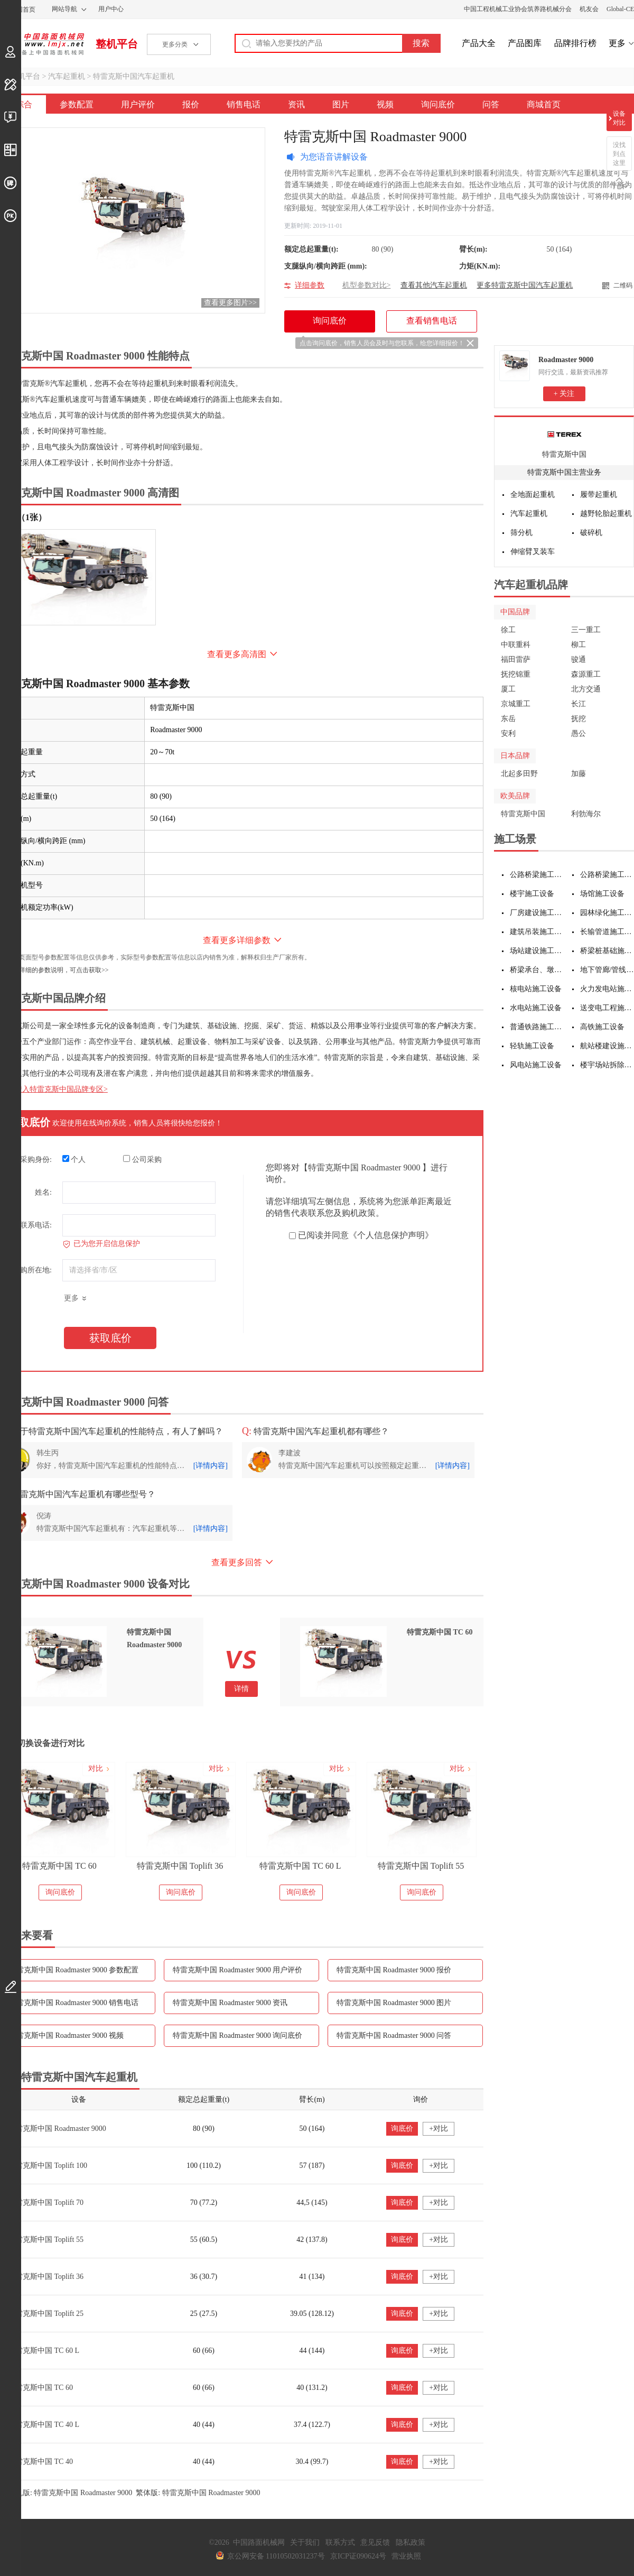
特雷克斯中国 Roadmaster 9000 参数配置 (73, 1970)
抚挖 (578, 719)
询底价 (402, 2128)
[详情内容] (210, 1466)
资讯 (296, 104)
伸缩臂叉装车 (532, 552)
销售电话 (243, 104)
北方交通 (586, 689)
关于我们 (305, 2542)
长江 (578, 704)
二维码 (622, 285)
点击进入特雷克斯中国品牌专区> (54, 1089)
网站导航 (64, 9)
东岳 (508, 719)
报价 (190, 104)
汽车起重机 (66, 76)
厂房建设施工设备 (537, 913)
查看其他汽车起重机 (433, 285)
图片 (340, 104)
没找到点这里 (619, 154)
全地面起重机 (532, 494)
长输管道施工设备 (607, 932)
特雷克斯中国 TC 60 (59, 1865)
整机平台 (117, 44)
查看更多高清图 (236, 654)
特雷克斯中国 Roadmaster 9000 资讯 (230, 2003)
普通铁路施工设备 (537, 1027)
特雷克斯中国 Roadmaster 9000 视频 (66, 2035)
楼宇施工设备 (532, 894)
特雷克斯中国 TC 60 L (300, 1865)
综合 (23, 104)
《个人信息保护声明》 (391, 1235)
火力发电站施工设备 (607, 989)
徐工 (508, 630)
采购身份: (36, 1160)
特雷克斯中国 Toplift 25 (45, 2314)
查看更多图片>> (230, 303)
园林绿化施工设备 (607, 913)
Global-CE (620, 9)
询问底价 (438, 104)
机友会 (589, 9)
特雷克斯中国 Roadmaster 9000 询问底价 (237, 2035)
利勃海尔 (586, 814)
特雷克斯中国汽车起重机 (133, 76)
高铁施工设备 (602, 1027)
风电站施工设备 (536, 1065)
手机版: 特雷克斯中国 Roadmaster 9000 (71, 2493)
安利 (508, 733)
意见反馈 (375, 2542)
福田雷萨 (515, 659)
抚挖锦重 (515, 674)
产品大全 (479, 43)
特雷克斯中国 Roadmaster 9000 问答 (394, 2035)
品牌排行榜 (575, 43)
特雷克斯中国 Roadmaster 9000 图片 (394, 2003)
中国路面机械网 (42, 44)
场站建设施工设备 (537, 951)
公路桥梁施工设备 (537, 875)
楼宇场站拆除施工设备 (607, 1065)
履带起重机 (598, 494)
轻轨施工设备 (532, 1046)
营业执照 (406, 2556)
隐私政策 (410, 2542)
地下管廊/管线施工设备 (607, 970)
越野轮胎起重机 (606, 514)
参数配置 (77, 104)
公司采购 (142, 1159)
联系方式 (340, 2542)
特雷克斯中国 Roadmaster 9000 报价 (394, 1970)
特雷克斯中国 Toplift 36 (180, 1865)
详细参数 (309, 285)
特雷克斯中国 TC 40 (40, 2462)
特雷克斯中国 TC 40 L (43, 2425)
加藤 (578, 774)
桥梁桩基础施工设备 (607, 951)
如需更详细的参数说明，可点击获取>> (54, 970)
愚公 (578, 733)
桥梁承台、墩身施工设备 (537, 970)
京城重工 (515, 704)
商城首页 (544, 104)
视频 (385, 104)
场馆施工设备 (602, 894)
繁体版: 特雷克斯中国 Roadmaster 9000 (198, 2493)
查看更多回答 (236, 1562)
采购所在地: (32, 1270)
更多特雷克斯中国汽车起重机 (525, 285)
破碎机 (591, 533)
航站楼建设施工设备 (607, 1046)
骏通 (578, 659)
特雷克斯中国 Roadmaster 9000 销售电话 (73, 2003)
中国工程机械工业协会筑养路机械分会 (518, 9)
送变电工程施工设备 (607, 1008)
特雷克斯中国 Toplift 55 (421, 1865)
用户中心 (111, 9)
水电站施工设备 (536, 1008)
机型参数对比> (366, 285)
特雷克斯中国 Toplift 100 (47, 2165)
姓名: (43, 1192)
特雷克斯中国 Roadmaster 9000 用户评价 (237, 1970)
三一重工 (586, 630)
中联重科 (515, 645)
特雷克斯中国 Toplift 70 (45, 2202)
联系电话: (36, 1225)
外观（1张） (23, 517)
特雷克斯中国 (564, 454)
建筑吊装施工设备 (537, 932)
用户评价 (138, 104)
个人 (74, 1159)
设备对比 (619, 118)
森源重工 (586, 674)
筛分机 (521, 533)
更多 (617, 43)
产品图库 (525, 43)
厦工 (508, 689)
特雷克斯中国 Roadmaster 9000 (57, 2128)
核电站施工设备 (536, 989)
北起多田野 (519, 774)
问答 (490, 104)
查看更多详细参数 (237, 940)
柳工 (578, 645)
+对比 (438, 2128)
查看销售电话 (431, 320)
